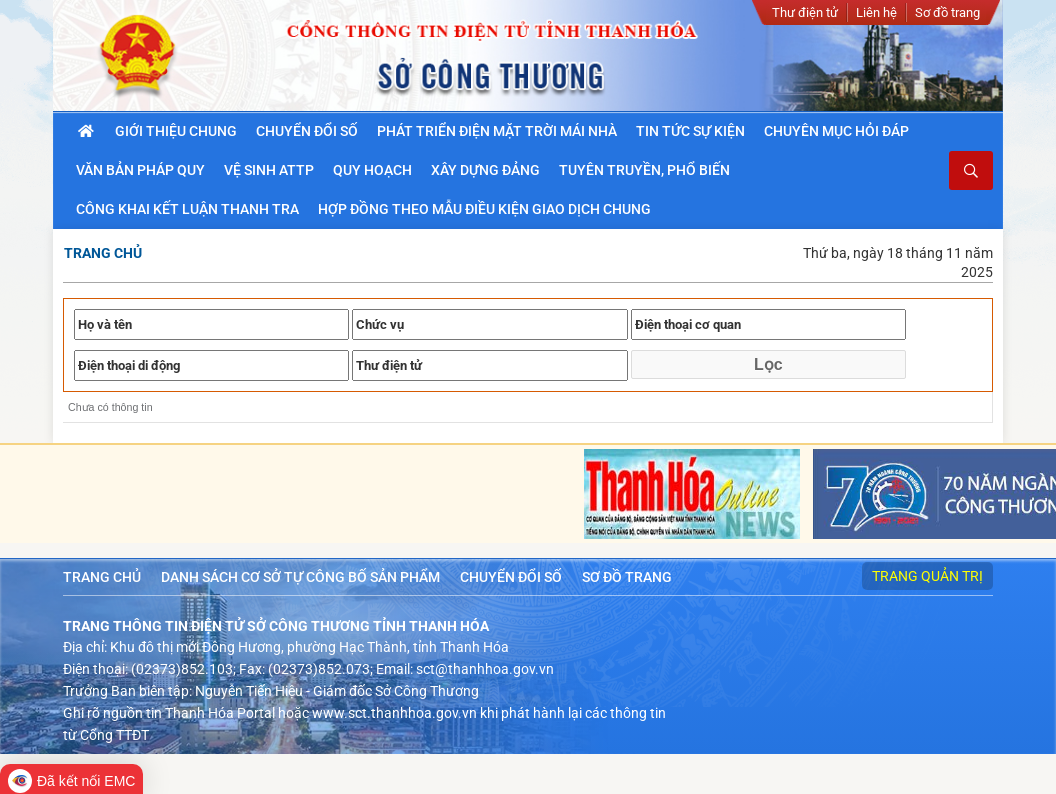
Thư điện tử (805, 12)
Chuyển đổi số (511, 577)
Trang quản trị (927, 576)
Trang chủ (103, 253)
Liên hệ (876, 12)
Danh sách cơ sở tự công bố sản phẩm (300, 577)
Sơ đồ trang (947, 12)
